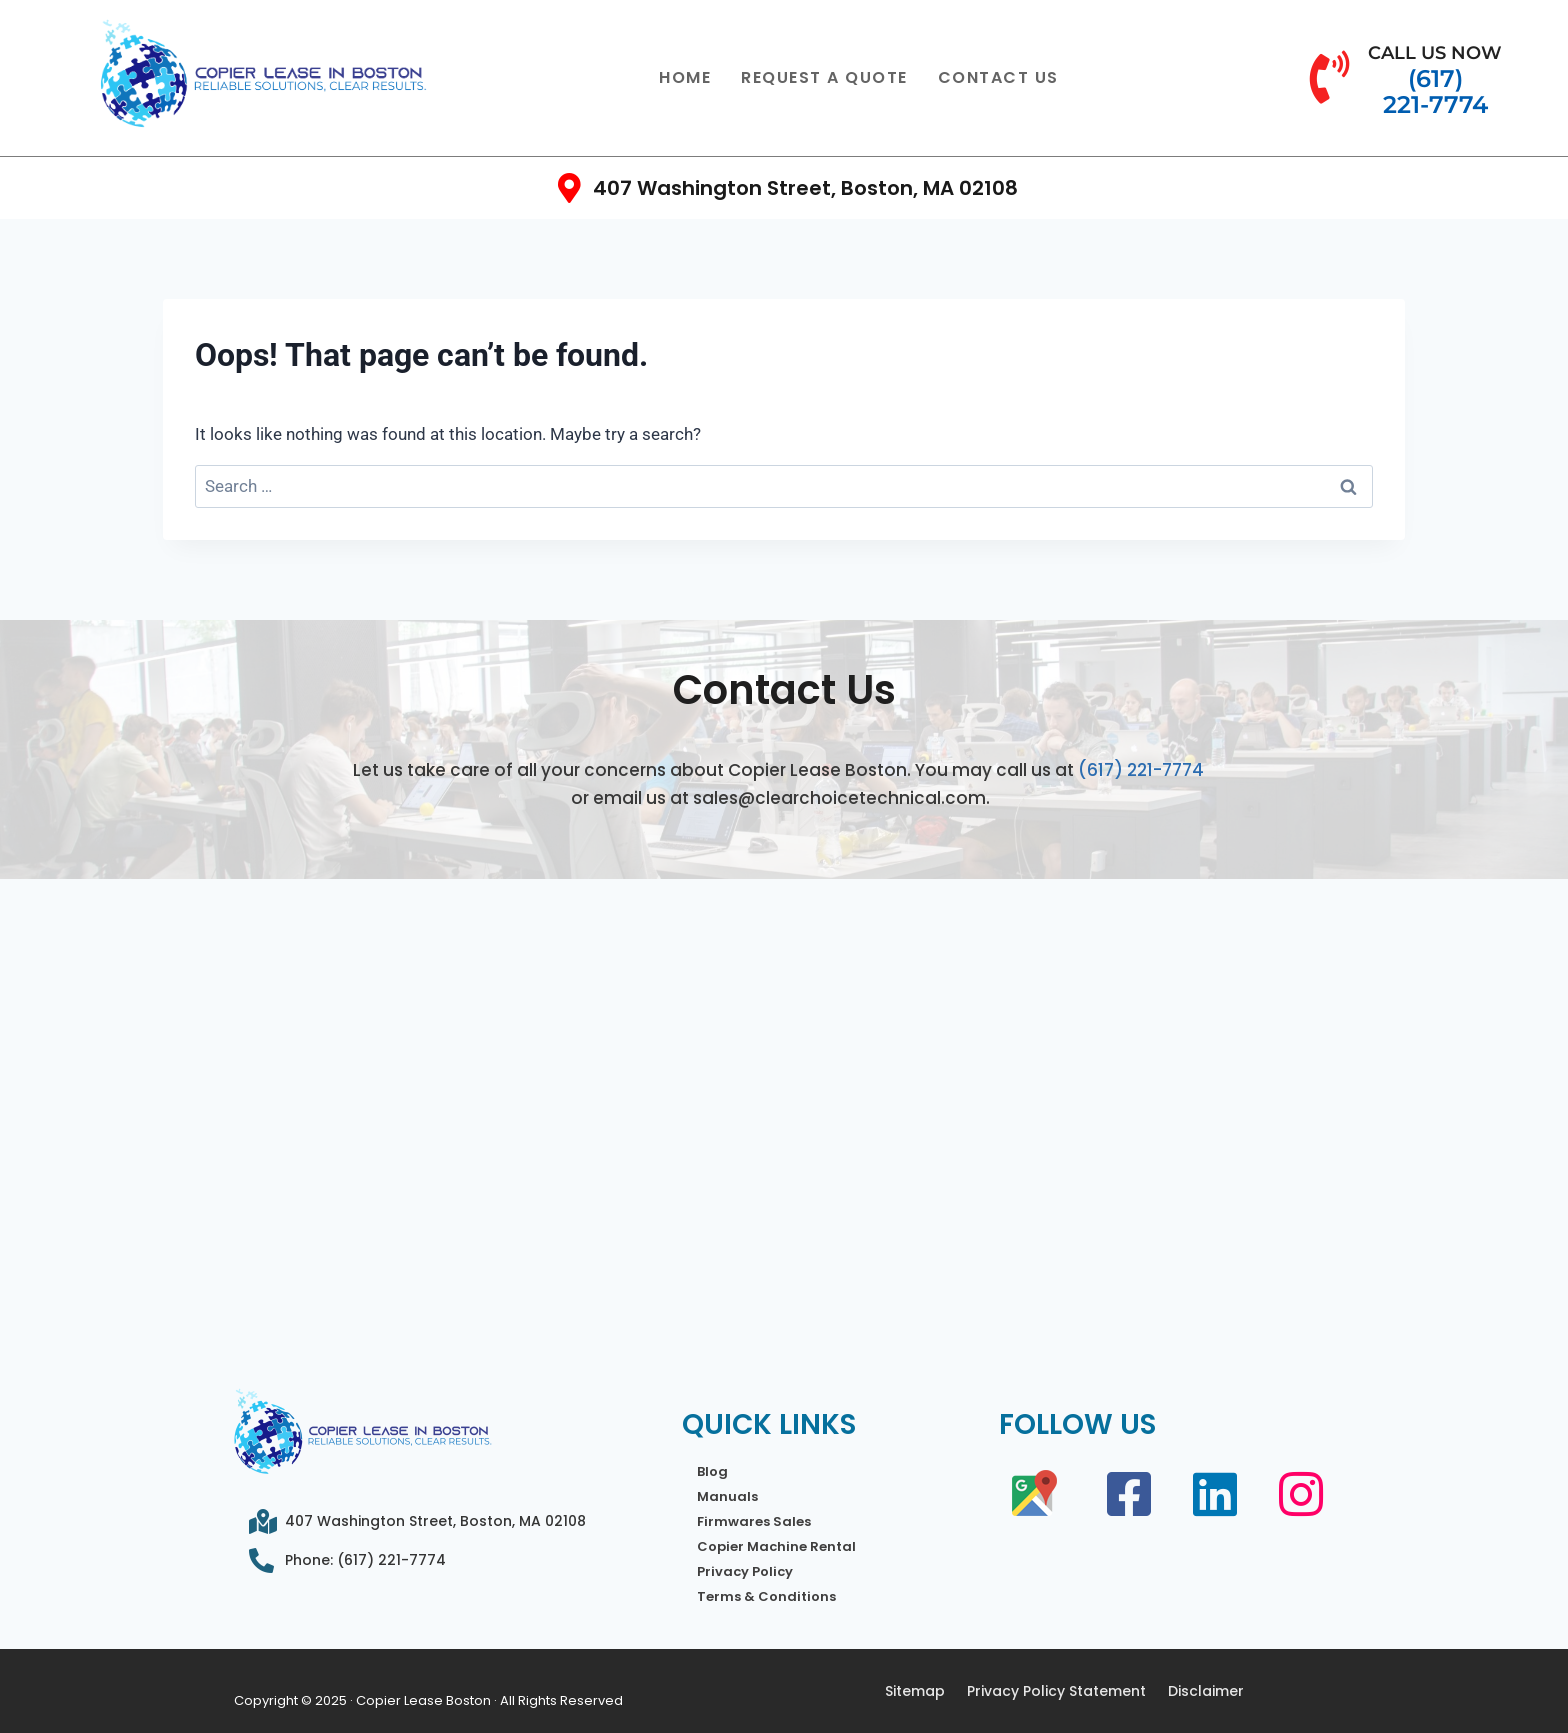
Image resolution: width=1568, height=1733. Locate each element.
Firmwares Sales (754, 1521)
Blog (712, 1471)
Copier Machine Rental (776, 1546)
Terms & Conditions (766, 1596)
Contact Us (998, 77)
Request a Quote (824, 77)
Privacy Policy (745, 1571)
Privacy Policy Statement (1056, 1691)
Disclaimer (1206, 1691)
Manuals (727, 1496)
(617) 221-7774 (1141, 770)
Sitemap (915, 1691)
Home (685, 77)
